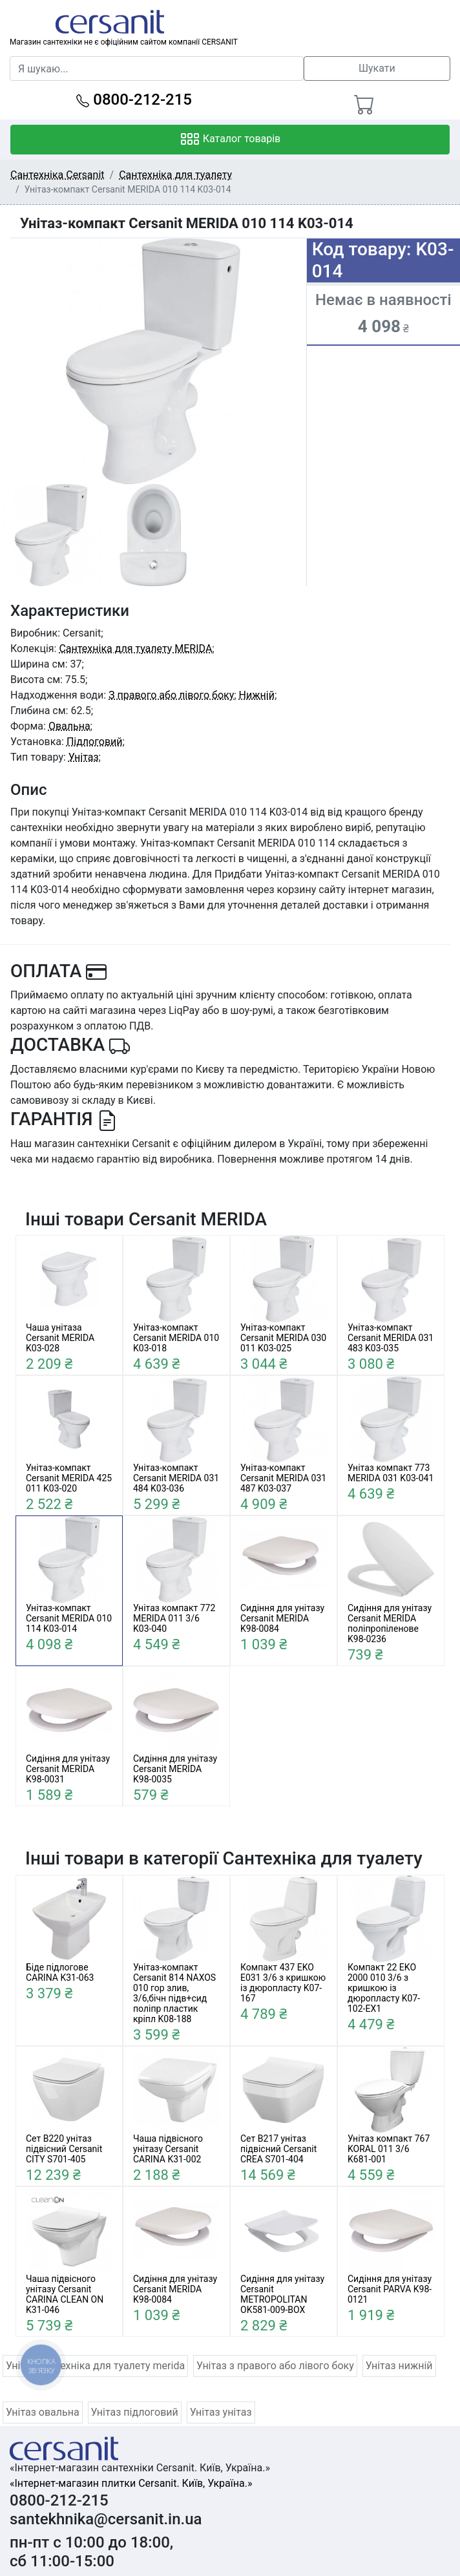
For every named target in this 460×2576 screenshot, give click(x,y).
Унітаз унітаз (221, 2412)
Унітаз (83, 757)
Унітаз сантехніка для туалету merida (95, 2366)
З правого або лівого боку (171, 695)
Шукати (377, 68)
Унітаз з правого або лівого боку (275, 2366)
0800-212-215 (134, 99)
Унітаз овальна (42, 2412)
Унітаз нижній (399, 2366)
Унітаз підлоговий (134, 2412)
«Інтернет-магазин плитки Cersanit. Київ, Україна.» (131, 2483)
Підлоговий (95, 741)
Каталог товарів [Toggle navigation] (230, 139)
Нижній (257, 695)
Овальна (69, 726)
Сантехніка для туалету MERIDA (135, 648)
